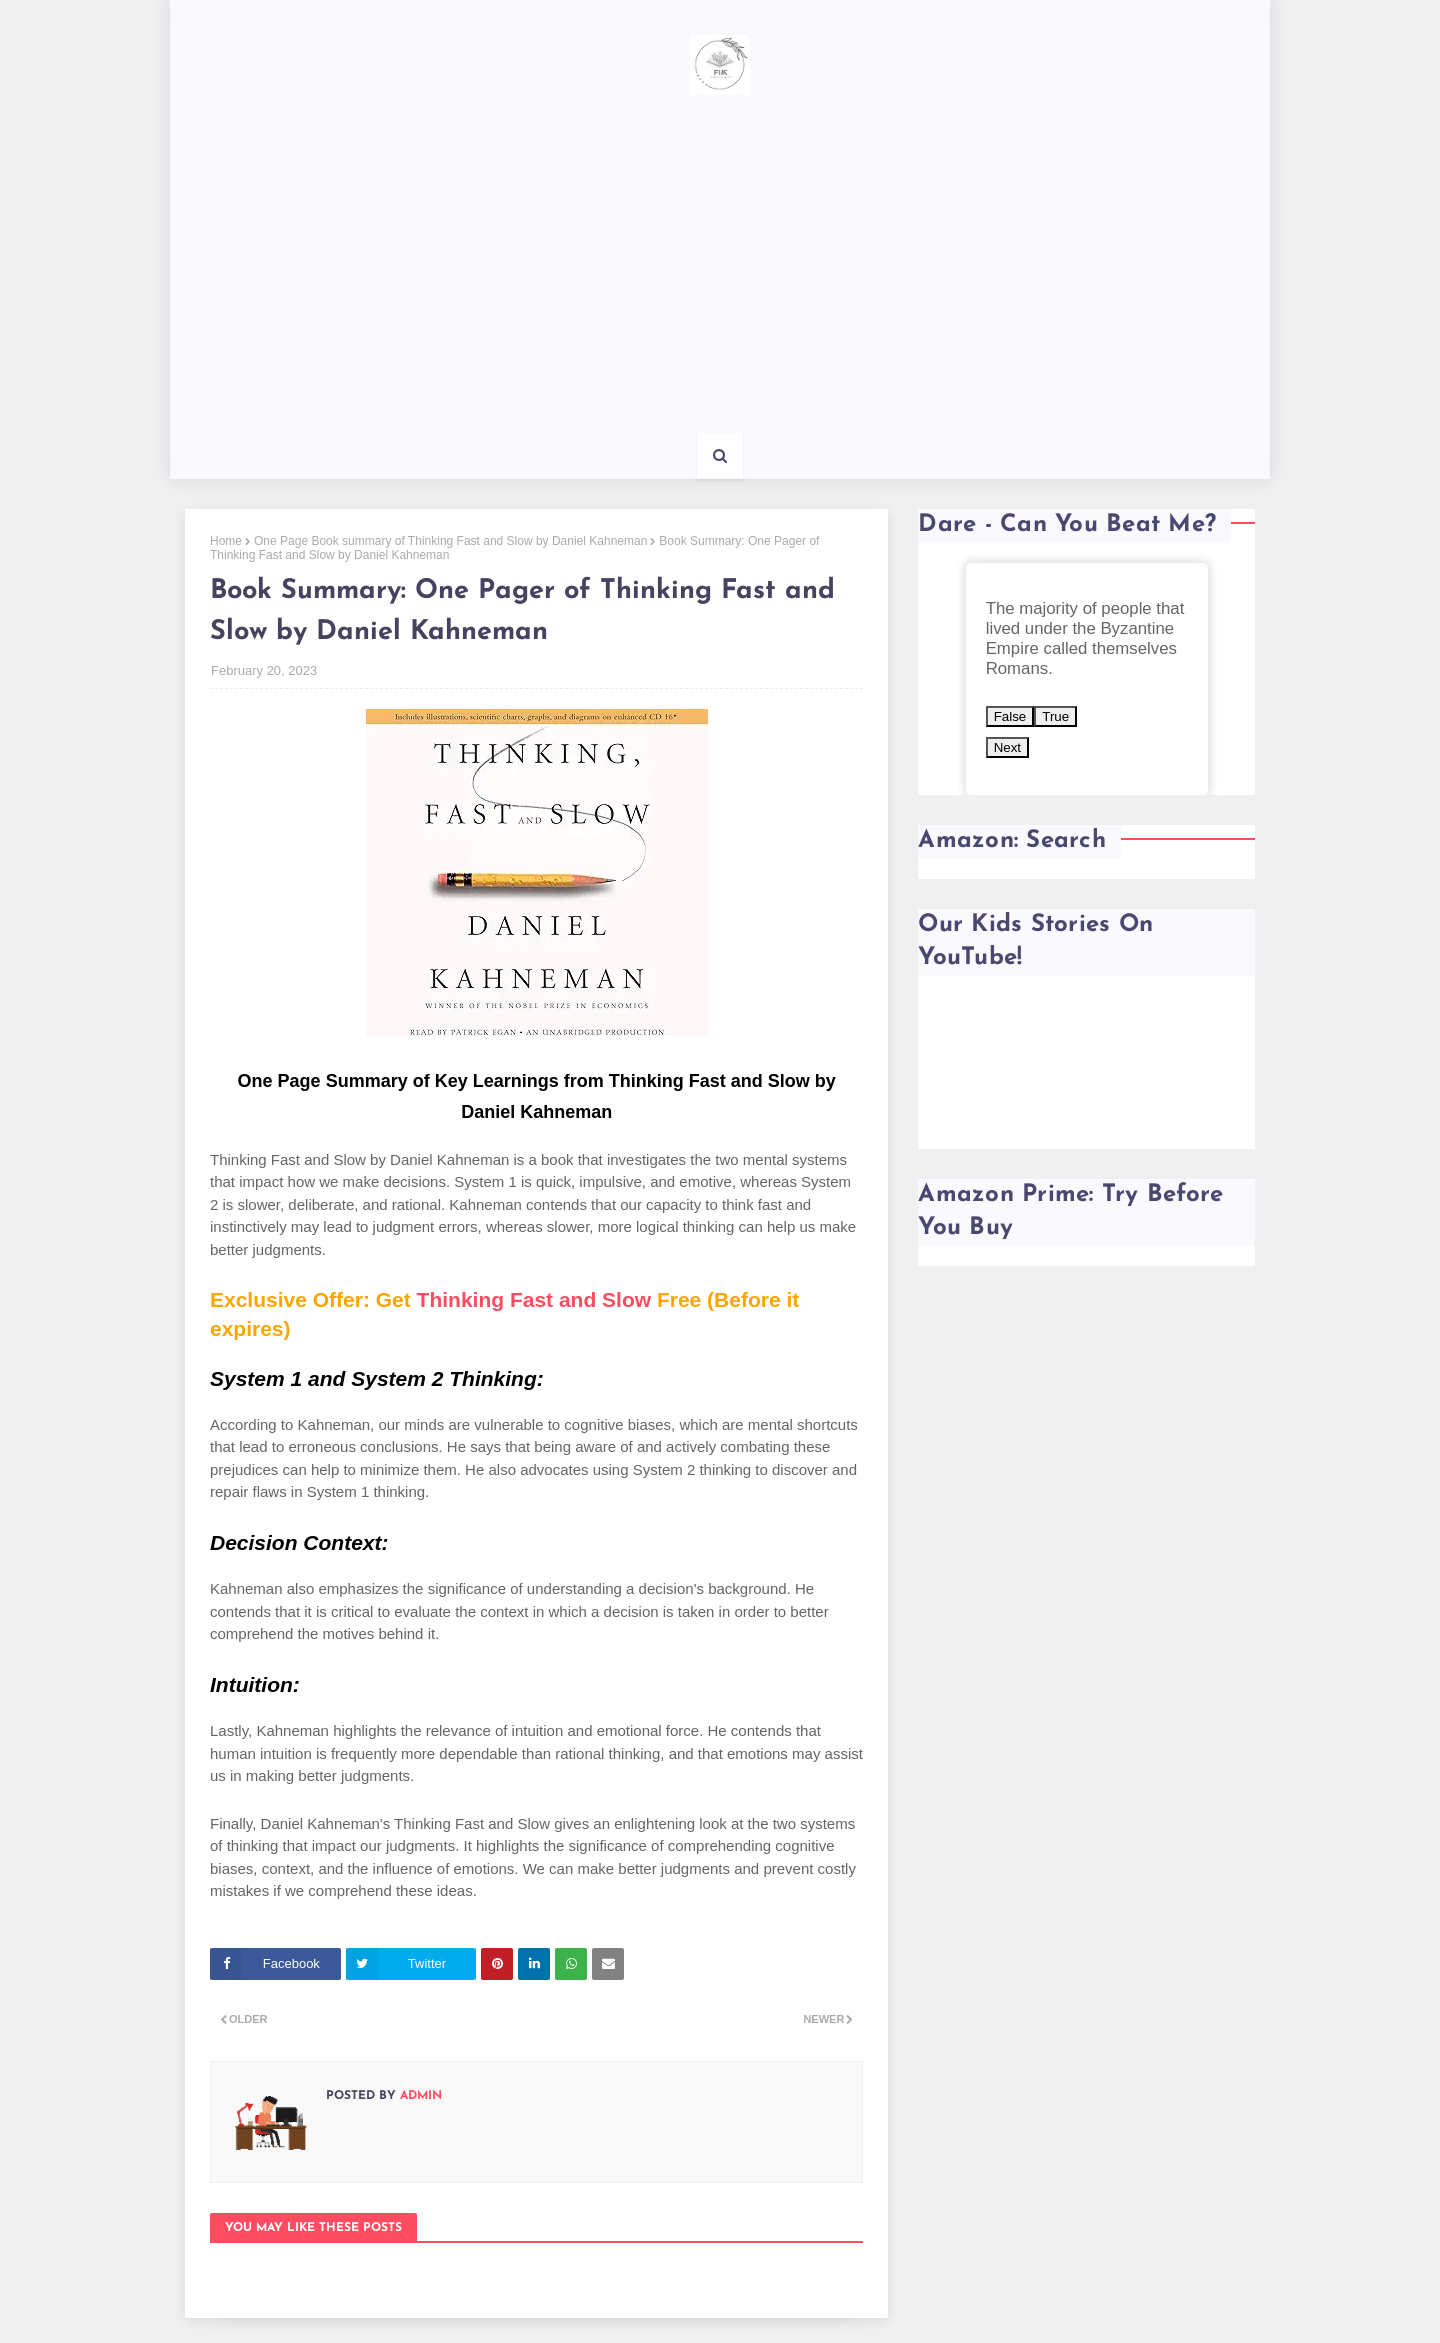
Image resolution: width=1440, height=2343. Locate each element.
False (1010, 716)
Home (226, 541)
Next (1007, 747)
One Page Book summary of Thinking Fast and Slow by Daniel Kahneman (450, 541)
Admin (419, 2096)
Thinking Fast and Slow (534, 1299)
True (1055, 716)
